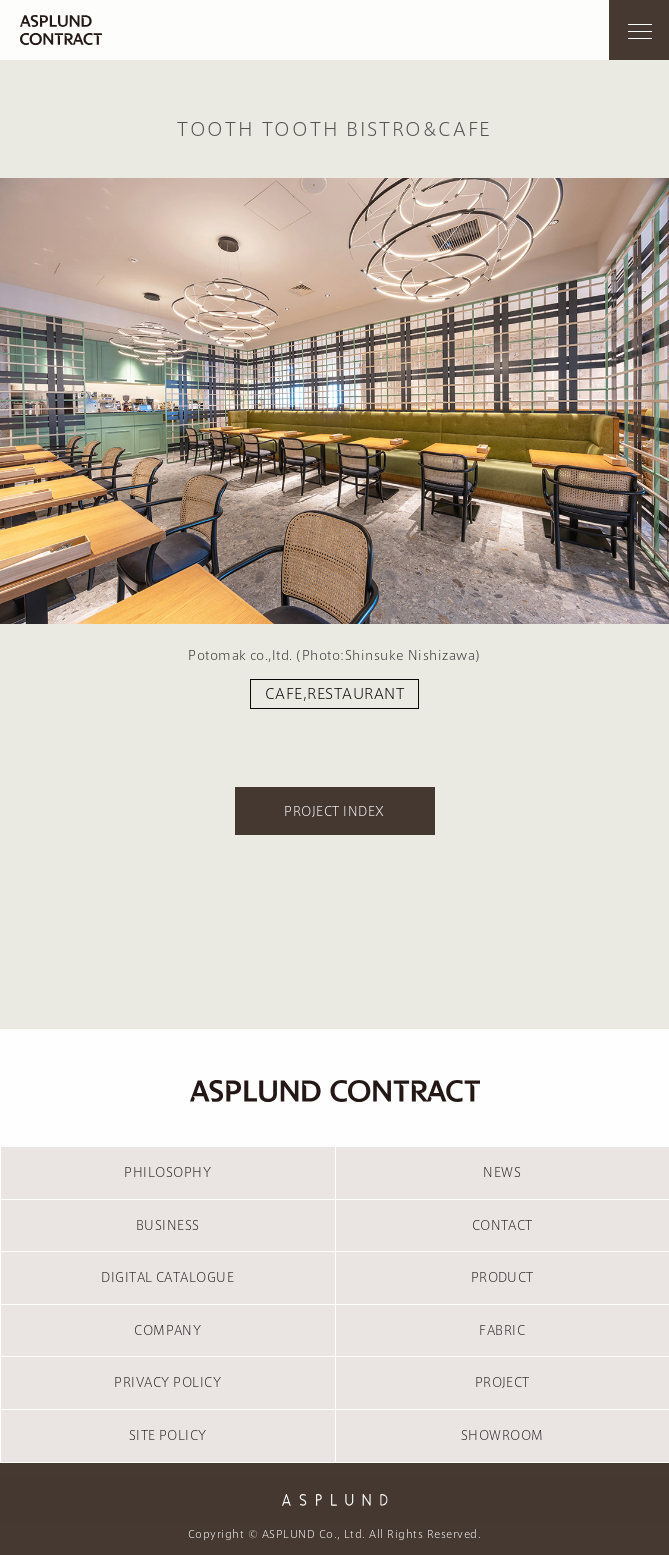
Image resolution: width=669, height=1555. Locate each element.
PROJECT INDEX (334, 811)
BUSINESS (168, 1225)
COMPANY (167, 1330)
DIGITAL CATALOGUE (167, 1277)
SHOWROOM (502, 1435)
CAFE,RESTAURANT (334, 694)
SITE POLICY (168, 1435)
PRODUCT (502, 1277)
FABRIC (502, 1330)
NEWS (502, 1172)
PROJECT (502, 1382)
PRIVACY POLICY (167, 1382)
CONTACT (502, 1225)
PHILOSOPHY (167, 1172)
